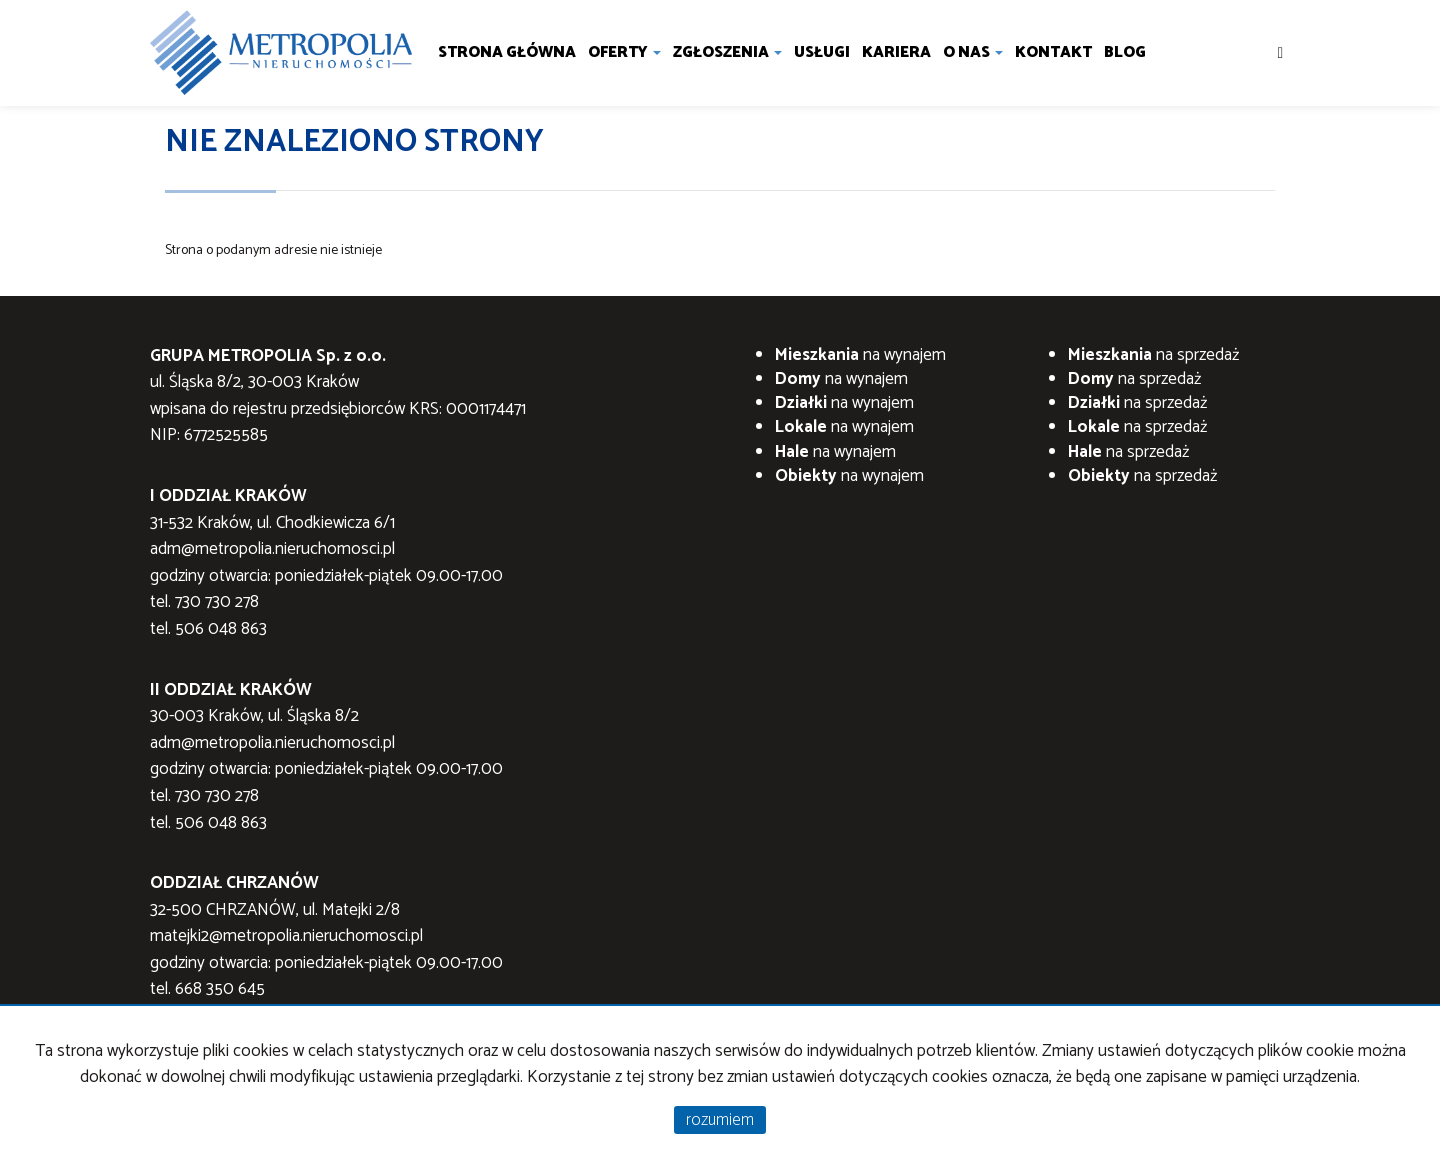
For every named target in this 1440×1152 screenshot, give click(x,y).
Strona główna (507, 52)
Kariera (896, 52)
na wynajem (860, 355)
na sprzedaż (1153, 355)
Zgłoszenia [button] (727, 52)
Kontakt (1053, 52)
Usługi (822, 52)
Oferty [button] (624, 52)
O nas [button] (973, 52)
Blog (1125, 52)
